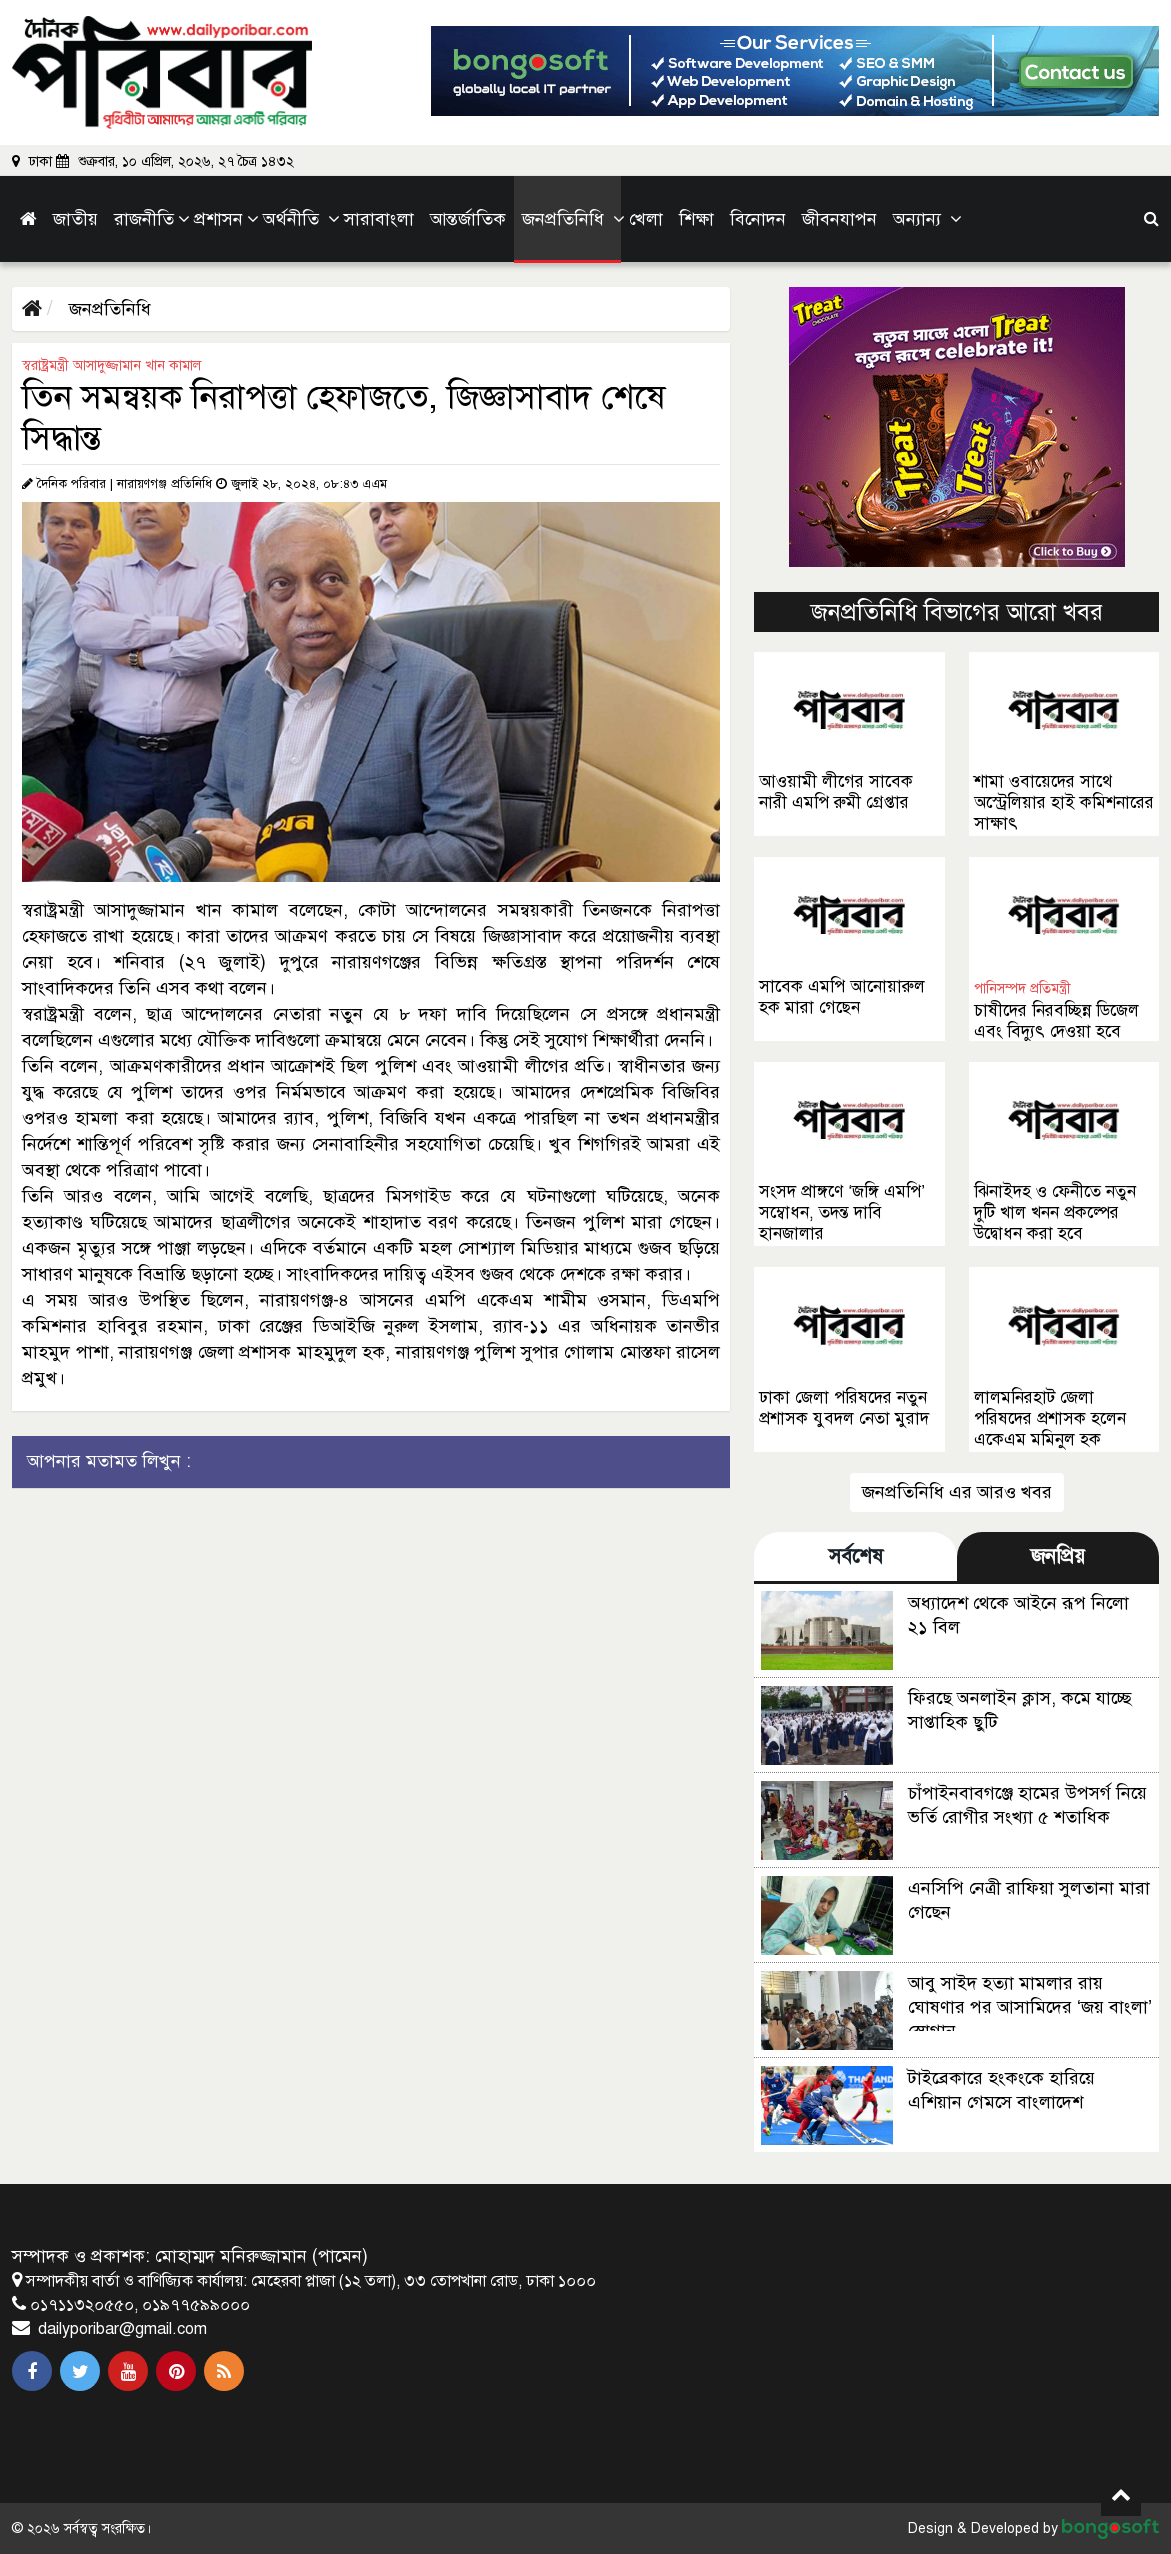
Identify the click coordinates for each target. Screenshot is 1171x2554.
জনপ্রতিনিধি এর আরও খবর (957, 1492)
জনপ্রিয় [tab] (1058, 1556)
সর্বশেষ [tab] (856, 1556)
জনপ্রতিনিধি (107, 309)
